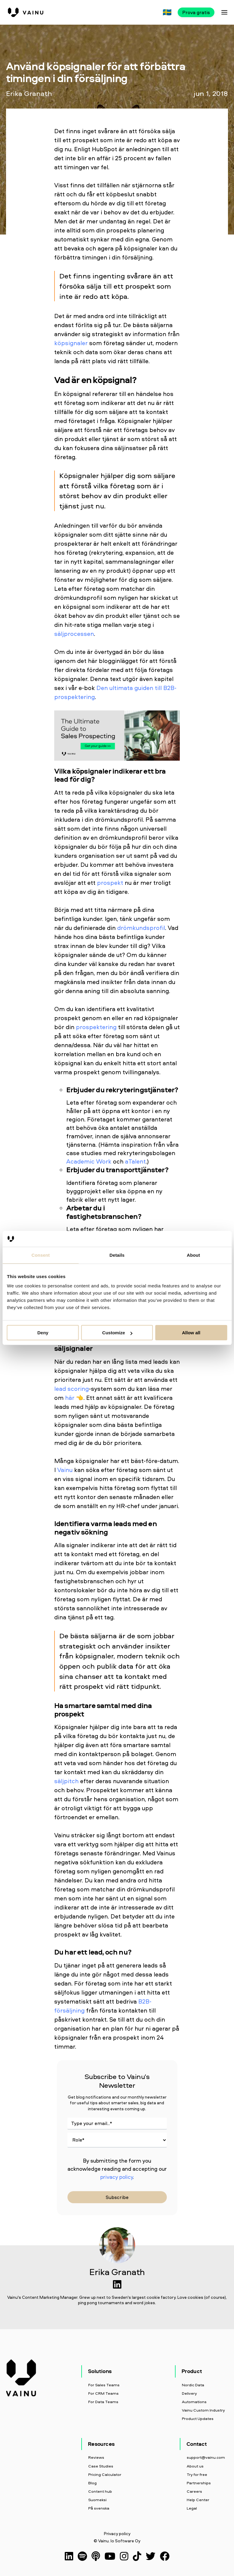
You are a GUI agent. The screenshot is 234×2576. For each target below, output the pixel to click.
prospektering (96, 1027)
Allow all (191, 1332)
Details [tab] (117, 1254)
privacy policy (116, 2177)
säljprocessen (74, 634)
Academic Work (88, 1161)
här (70, 1398)
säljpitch (66, 1781)
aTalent (135, 1161)
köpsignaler (71, 343)
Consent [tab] (40, 1254)
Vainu (65, 1470)
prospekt (110, 883)
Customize (117, 1332)
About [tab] (193, 1254)
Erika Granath (29, 93)
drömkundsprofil (141, 928)
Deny (42, 1332)
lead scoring (71, 1389)
